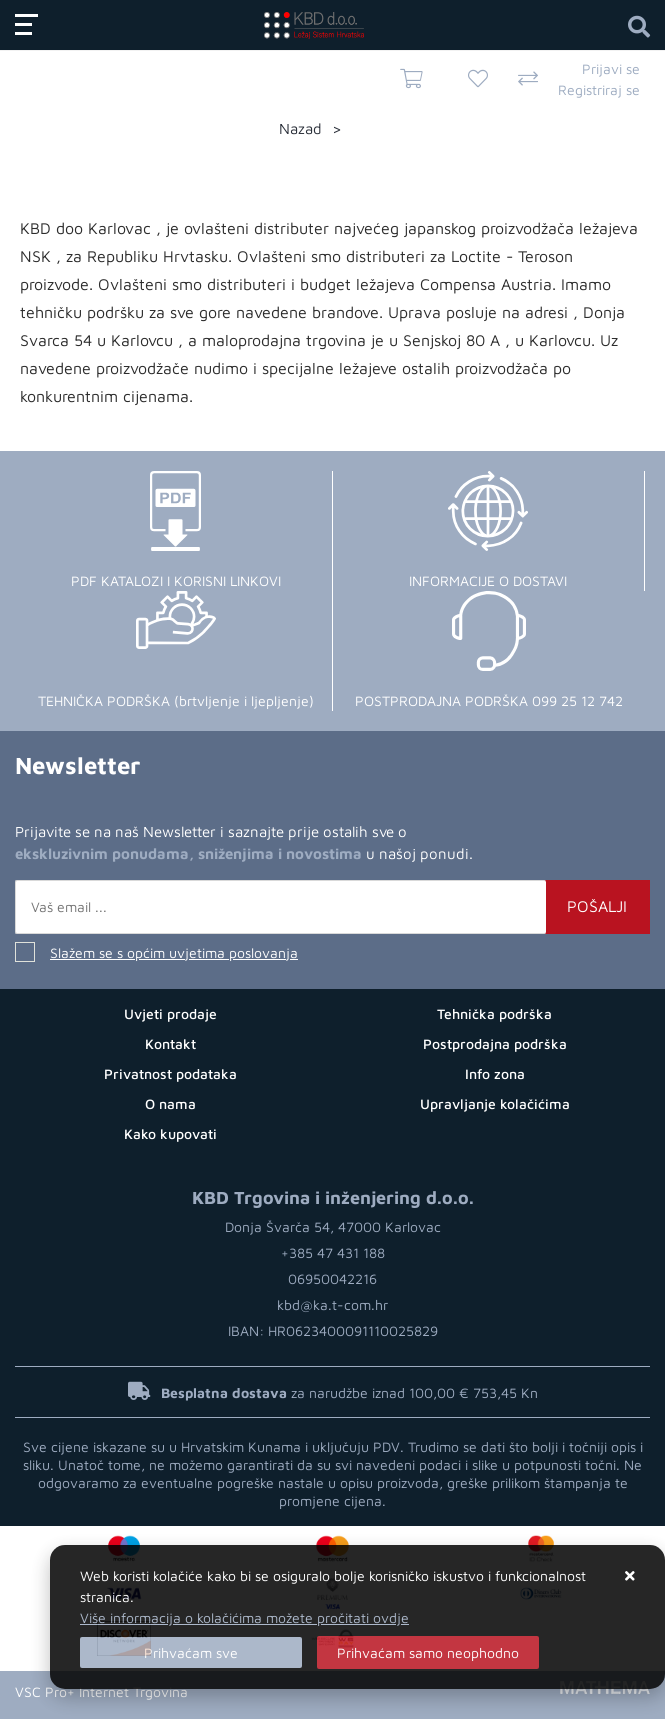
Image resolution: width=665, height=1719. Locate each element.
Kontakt (170, 1043)
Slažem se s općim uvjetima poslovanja (174, 952)
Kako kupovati (170, 1133)
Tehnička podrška (494, 1013)
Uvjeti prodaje (170, 1013)
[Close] (191, 1652)
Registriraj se (599, 89)
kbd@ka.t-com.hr (332, 1304)
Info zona (495, 1073)
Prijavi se (611, 68)
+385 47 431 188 (333, 1252)
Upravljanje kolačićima (495, 1103)
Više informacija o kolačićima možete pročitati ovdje (244, 1617)
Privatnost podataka (170, 1073)
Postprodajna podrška (495, 1043)
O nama (170, 1103)
